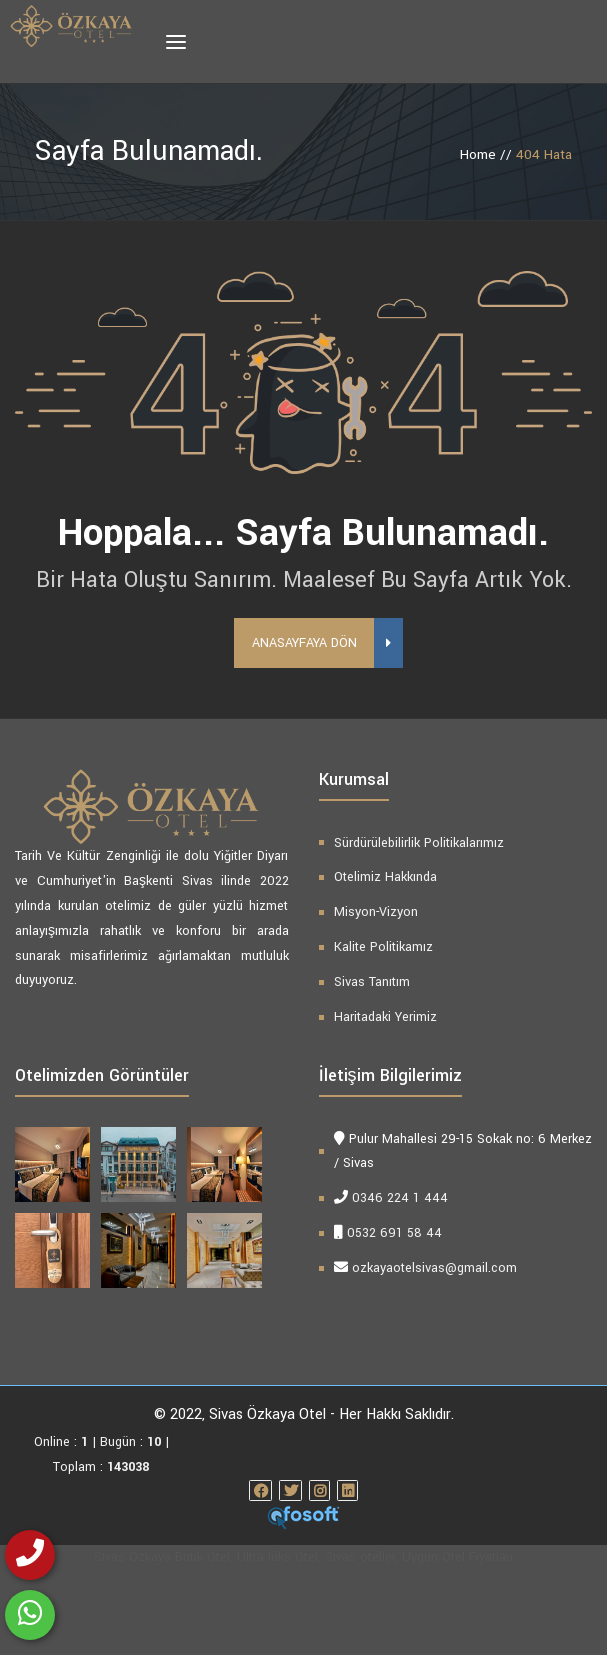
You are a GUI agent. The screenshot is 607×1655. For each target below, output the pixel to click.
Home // (488, 154)
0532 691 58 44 (394, 1319)
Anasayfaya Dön (312, 728)
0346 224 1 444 (400, 1284)
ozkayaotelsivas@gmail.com (434, 1353)
